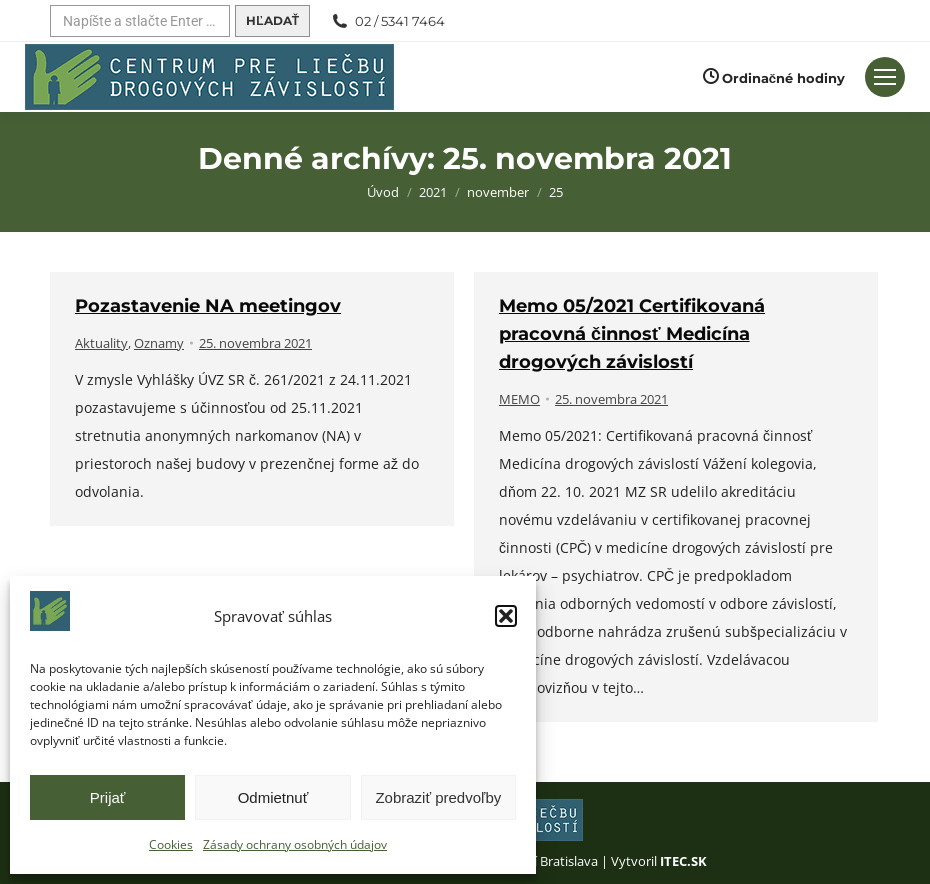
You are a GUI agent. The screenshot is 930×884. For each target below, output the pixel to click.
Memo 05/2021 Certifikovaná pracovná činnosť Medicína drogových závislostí (632, 334)
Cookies (171, 844)
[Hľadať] (140, 21)
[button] (506, 616)
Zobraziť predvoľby (438, 797)
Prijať (108, 797)
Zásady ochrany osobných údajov (295, 844)
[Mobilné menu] (885, 77)
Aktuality (101, 343)
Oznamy (159, 343)
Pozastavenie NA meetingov (208, 306)
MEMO (519, 399)
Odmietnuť (273, 797)
